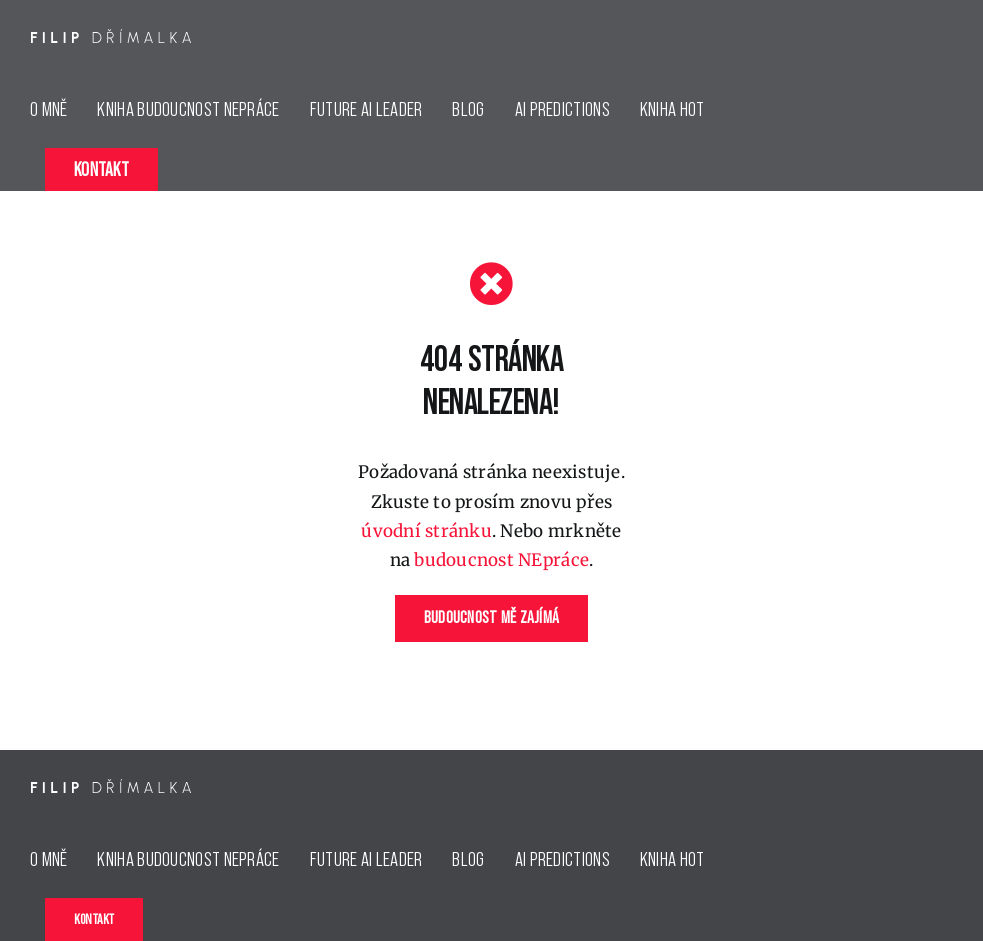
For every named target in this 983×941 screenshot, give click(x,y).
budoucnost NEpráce (501, 560)
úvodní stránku (426, 531)
